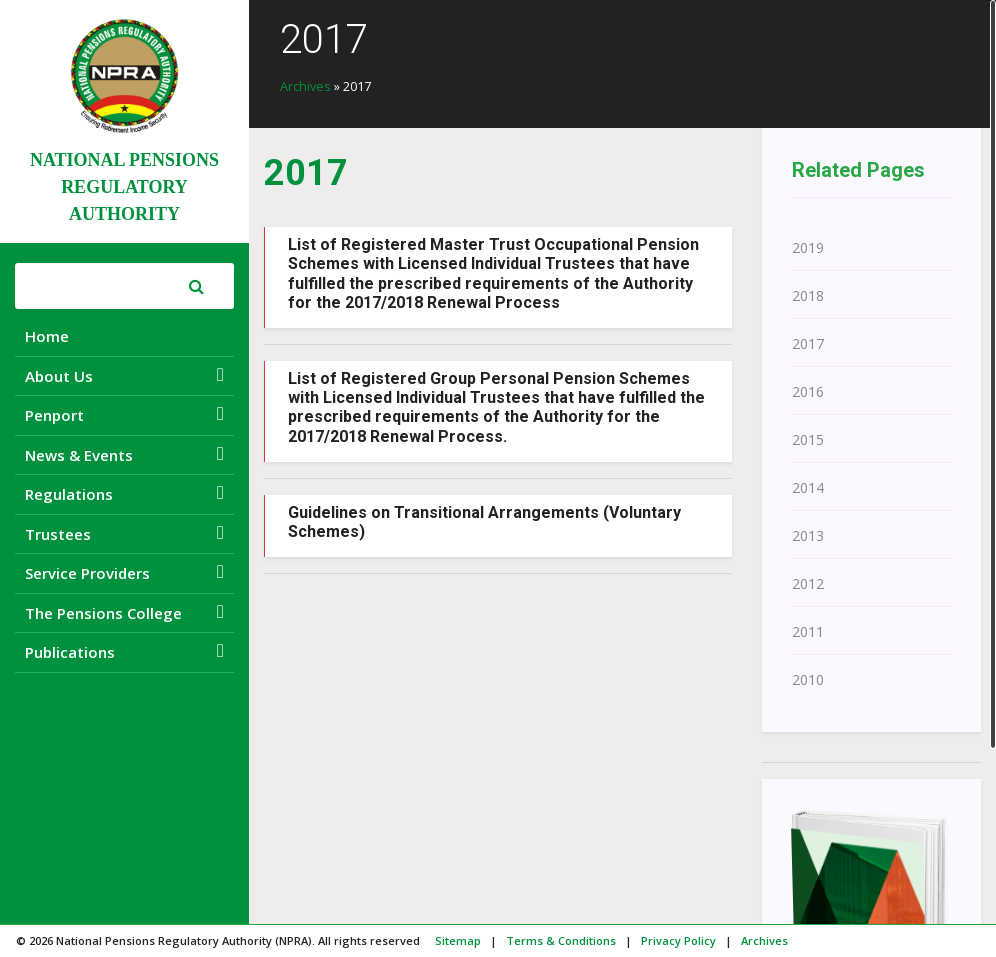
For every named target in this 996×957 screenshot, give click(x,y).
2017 (808, 343)
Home (47, 336)
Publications (124, 651)
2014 (808, 487)
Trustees (124, 533)
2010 (808, 679)
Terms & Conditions (561, 940)
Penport (124, 414)
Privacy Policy (678, 940)
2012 (808, 583)
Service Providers (124, 572)
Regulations (124, 493)
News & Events (124, 454)
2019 (808, 247)
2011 (808, 631)
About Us (124, 375)
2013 (808, 535)
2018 (808, 295)
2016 (808, 391)
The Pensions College (124, 612)
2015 (808, 439)
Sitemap (458, 940)
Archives (305, 86)
